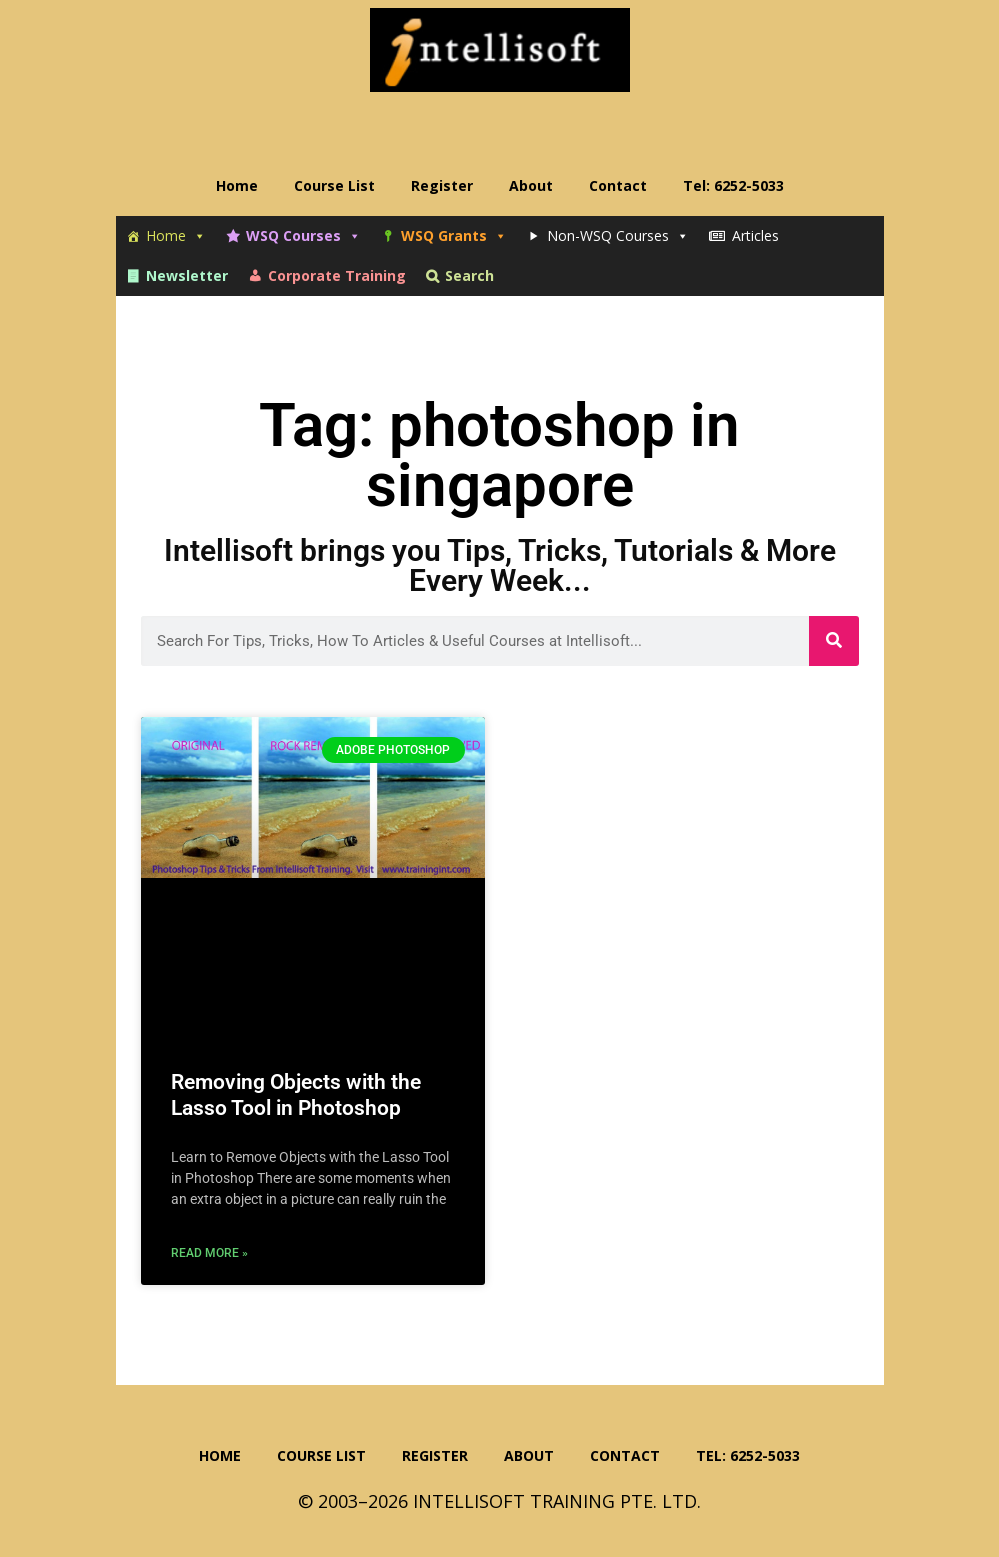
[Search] (834, 641)
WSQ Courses (303, 236)
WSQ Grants (454, 236)
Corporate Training (337, 275)
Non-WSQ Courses (618, 236)
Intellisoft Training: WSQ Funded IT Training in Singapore (500, 50)
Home (176, 236)
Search (469, 275)
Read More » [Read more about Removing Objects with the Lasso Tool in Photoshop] (209, 1253)
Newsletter (187, 275)
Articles (755, 235)
